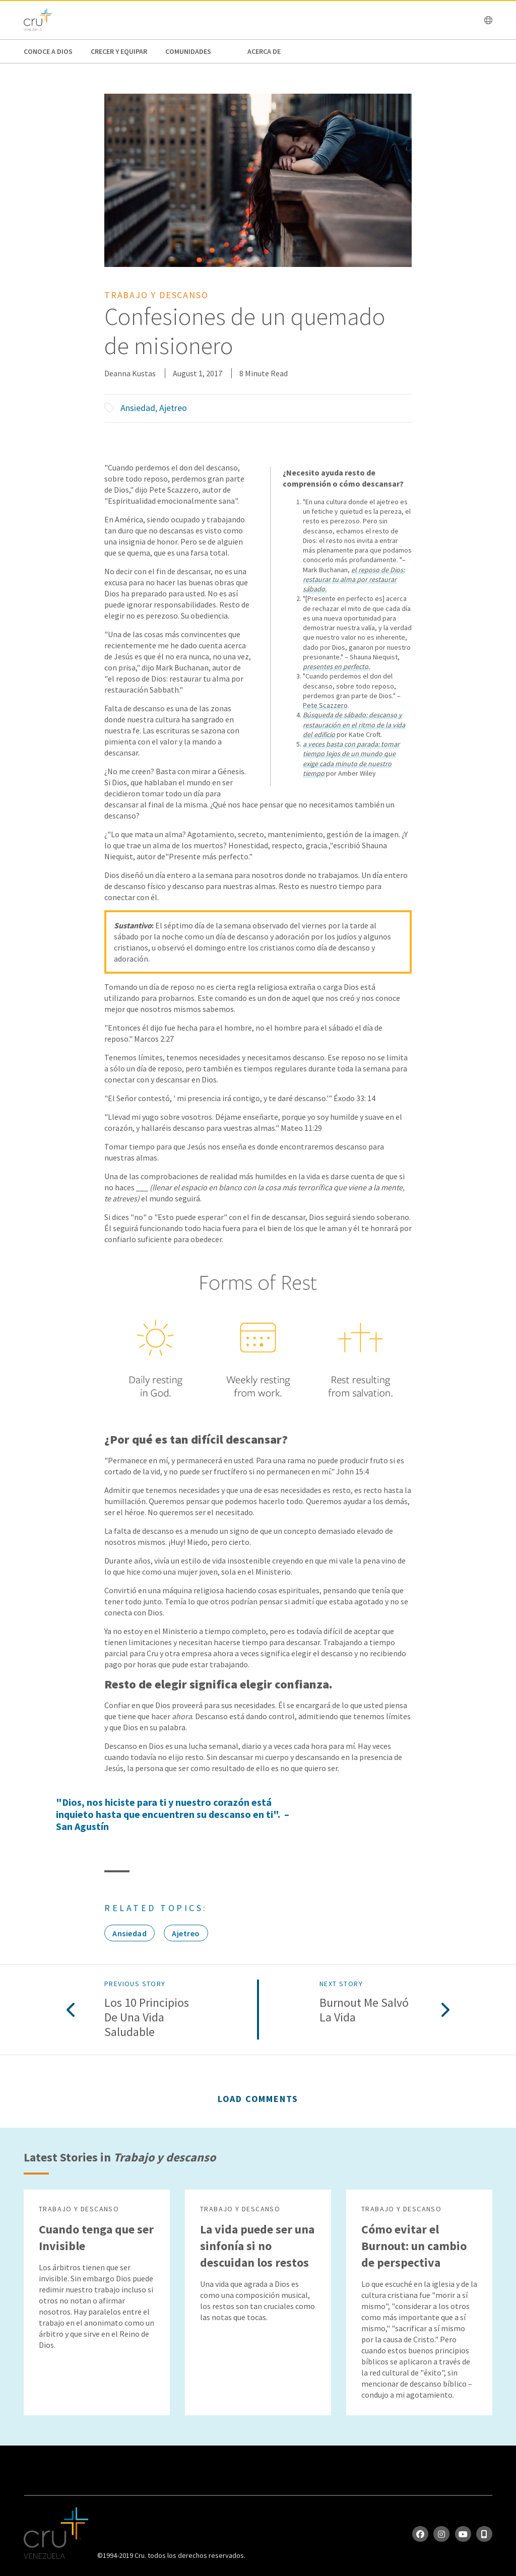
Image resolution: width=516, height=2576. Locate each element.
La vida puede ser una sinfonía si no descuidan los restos (257, 2245)
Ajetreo (173, 408)
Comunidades (188, 51)
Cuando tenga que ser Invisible (96, 2237)
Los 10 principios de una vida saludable (146, 2017)
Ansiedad (137, 408)
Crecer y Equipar (119, 51)
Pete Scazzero (325, 705)
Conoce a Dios (48, 51)
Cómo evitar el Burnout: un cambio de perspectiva (414, 2245)
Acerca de (264, 51)
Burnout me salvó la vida (364, 2010)
